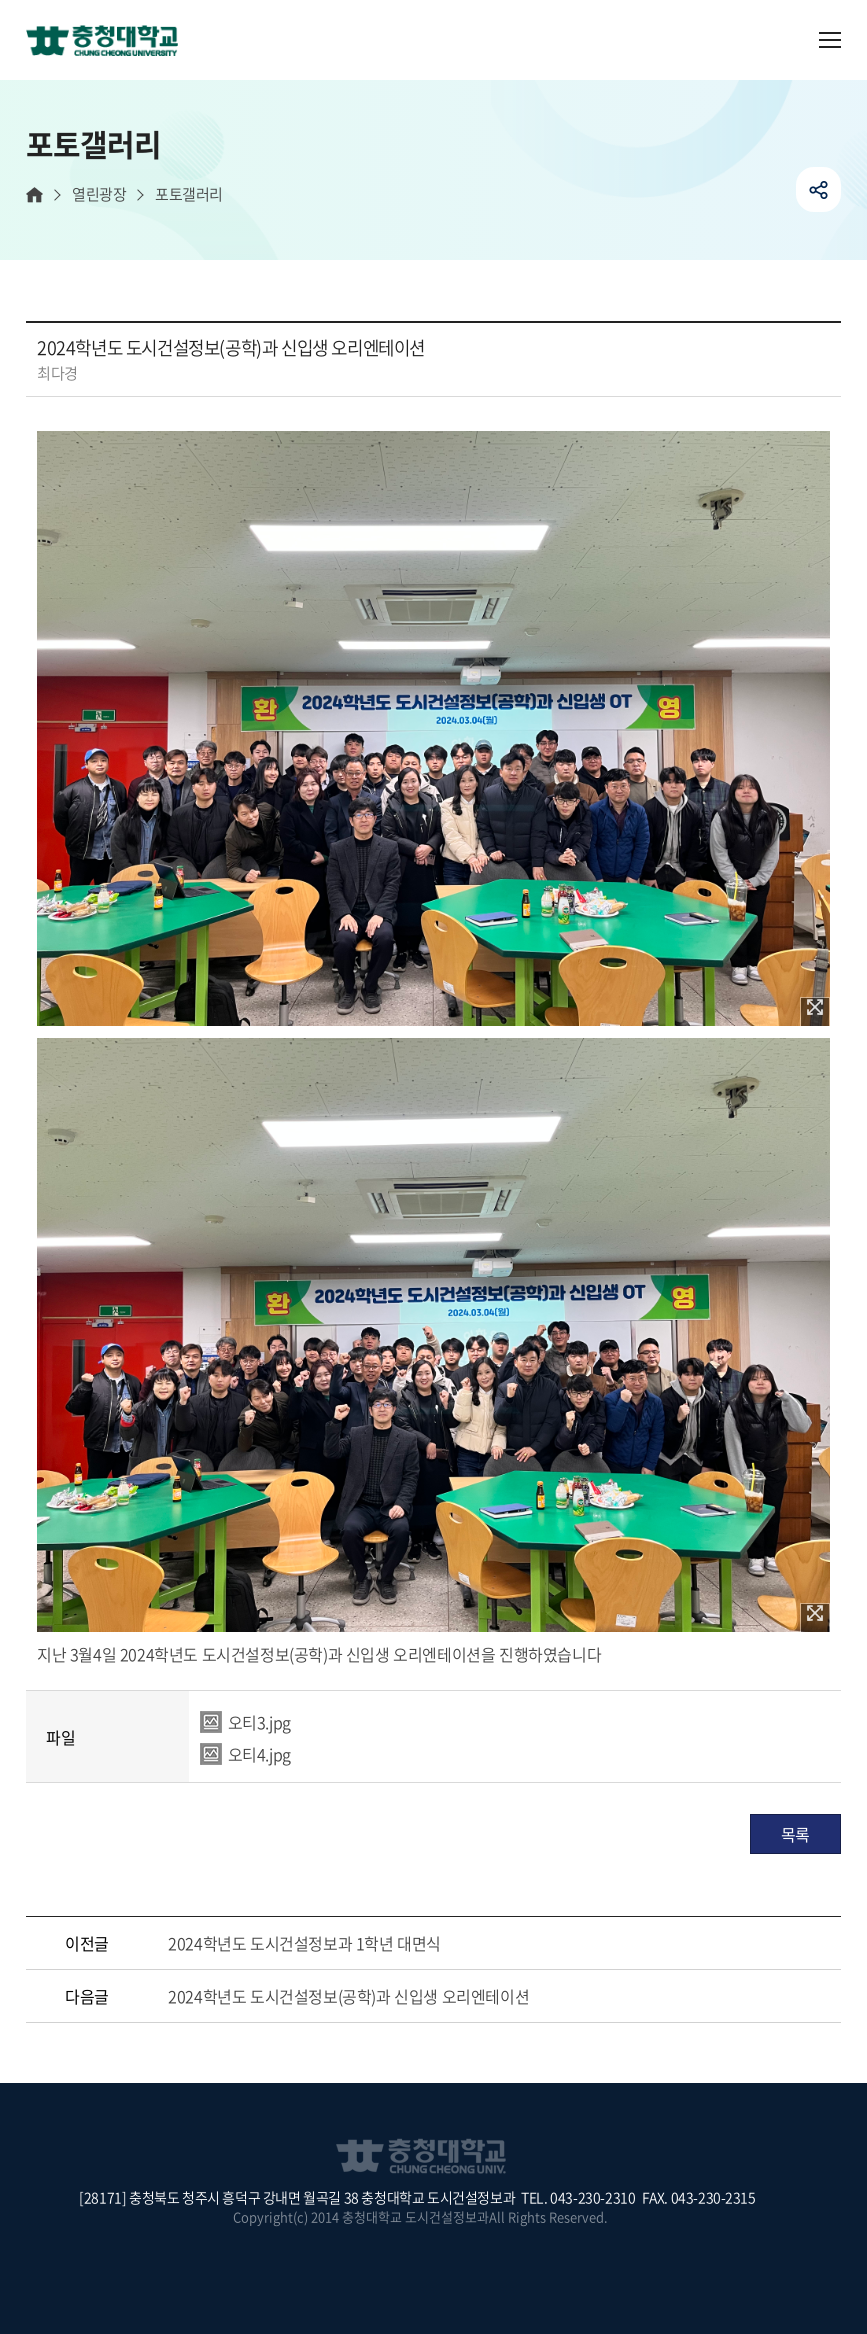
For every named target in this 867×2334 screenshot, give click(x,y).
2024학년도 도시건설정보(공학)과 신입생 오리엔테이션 (348, 1996)
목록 (795, 1834)
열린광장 (99, 194)
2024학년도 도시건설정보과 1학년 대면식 (304, 1943)
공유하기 (818, 189)
